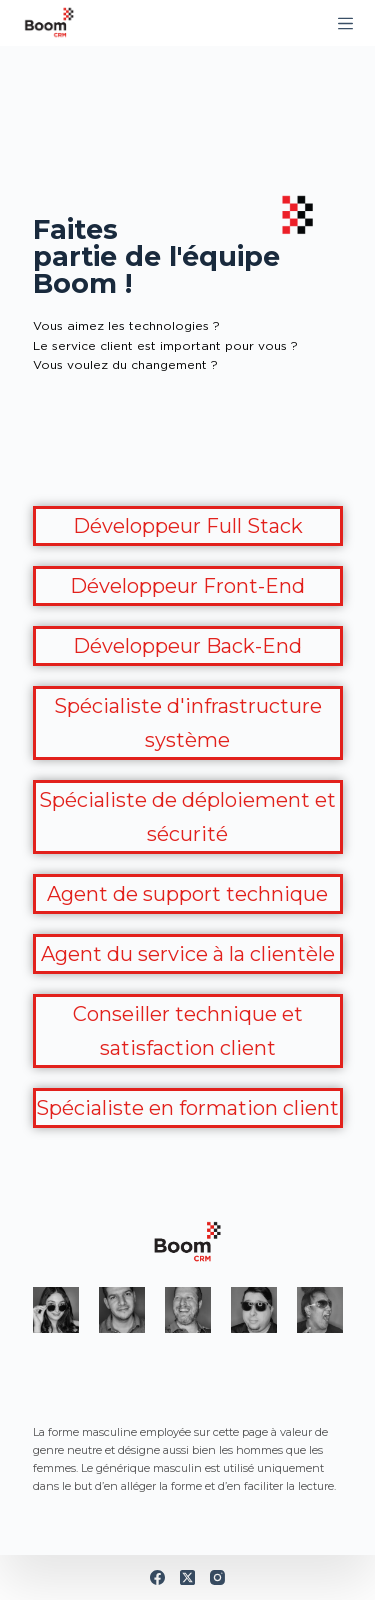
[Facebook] (157, 1577)
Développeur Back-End (187, 646)
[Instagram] (217, 1577)
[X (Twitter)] (187, 1577)
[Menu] (345, 23)
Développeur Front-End (187, 586)
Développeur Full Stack (188, 526)
